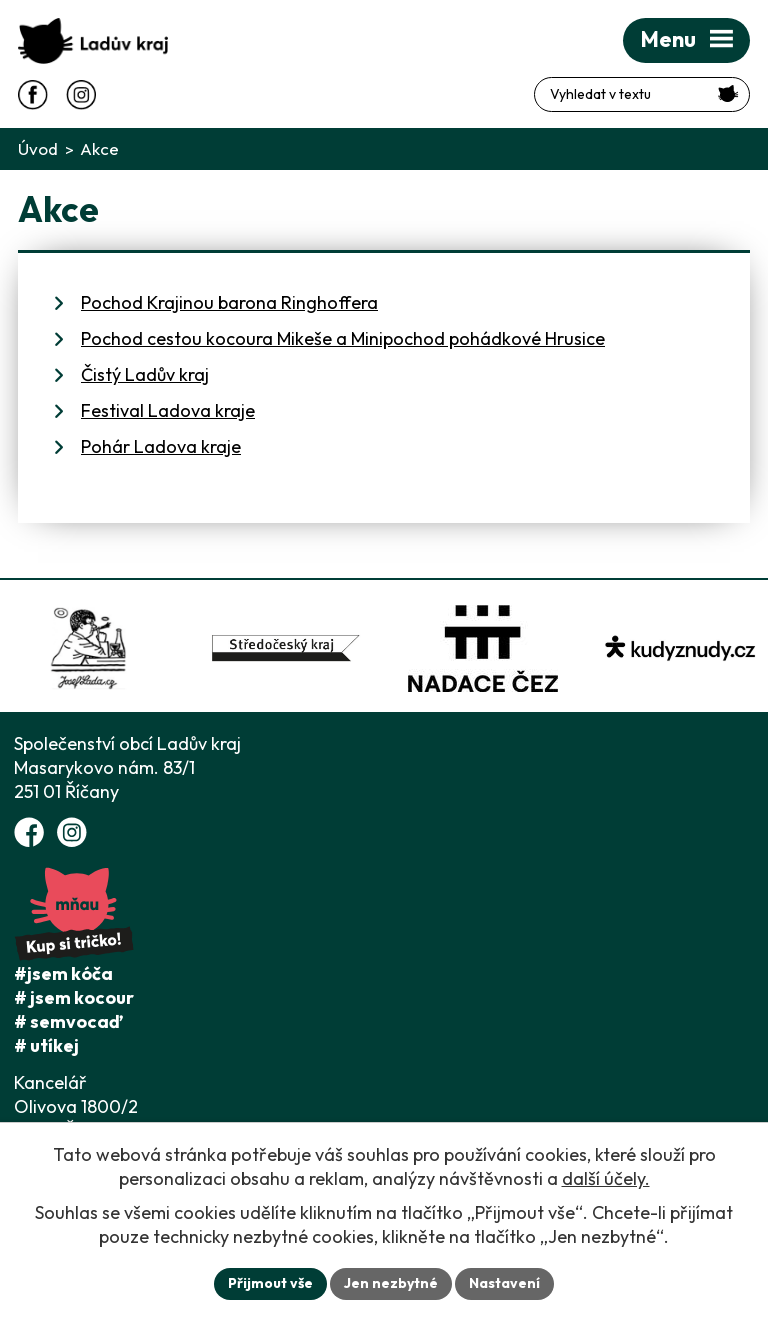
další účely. (606, 1178)
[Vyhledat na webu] (728, 93)
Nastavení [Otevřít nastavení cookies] (504, 1283)
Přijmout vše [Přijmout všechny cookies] (270, 1283)
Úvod (38, 148)
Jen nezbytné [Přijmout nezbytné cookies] (391, 1283)
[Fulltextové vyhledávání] (642, 94)
